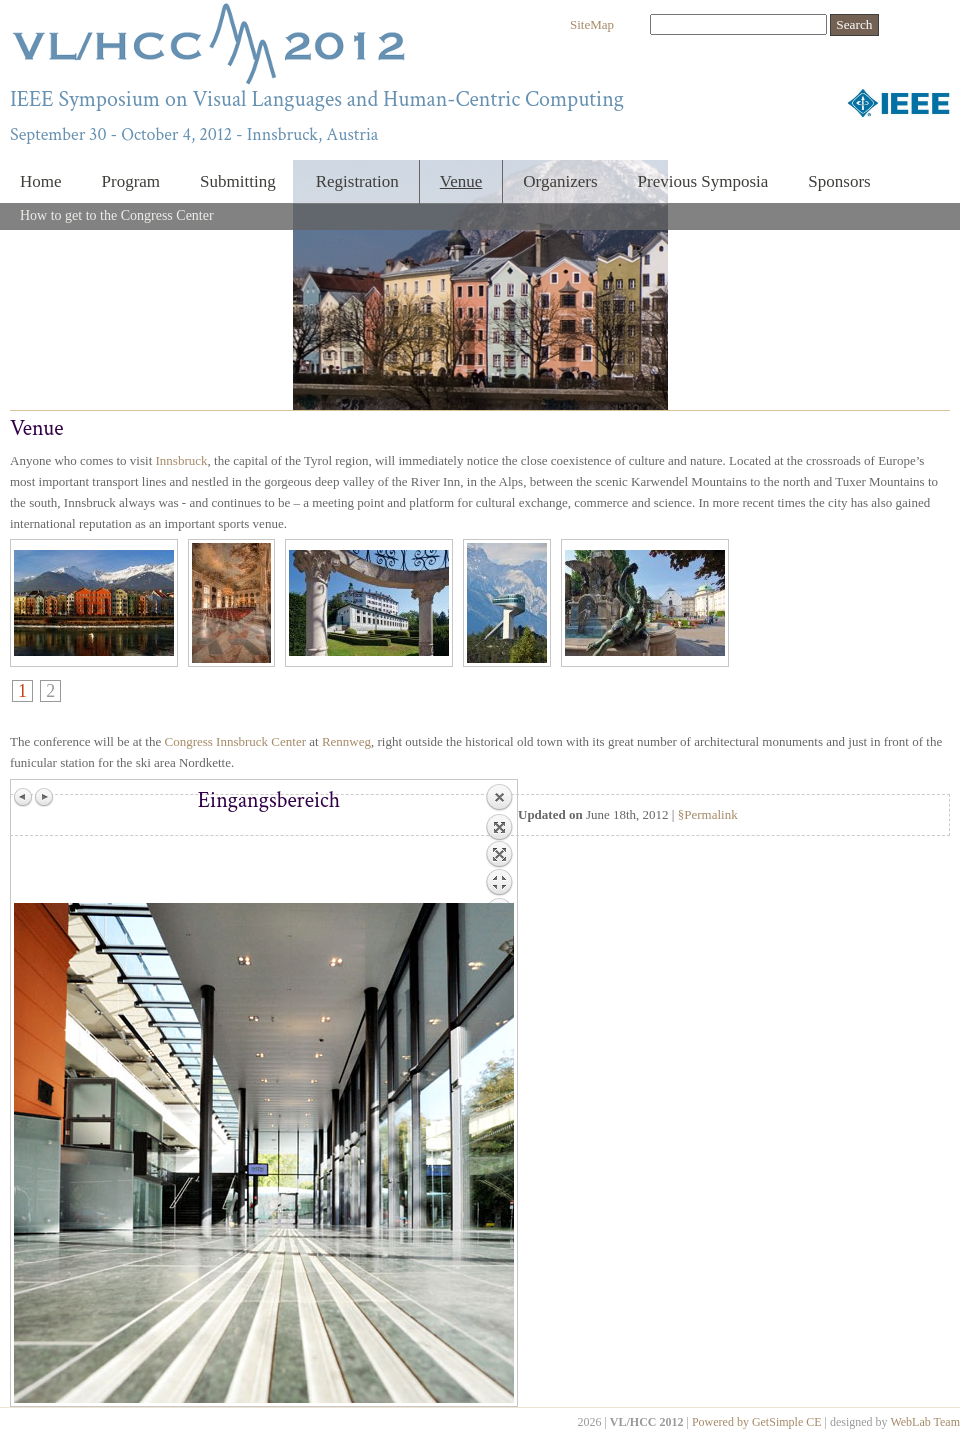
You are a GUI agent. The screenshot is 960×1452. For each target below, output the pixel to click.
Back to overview (499, 843)
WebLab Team (925, 1422)
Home (41, 181)
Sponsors (839, 181)
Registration (357, 181)
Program (131, 181)
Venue (461, 181)
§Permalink (708, 814)
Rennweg (346, 741)
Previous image (24, 797)
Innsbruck (182, 460)
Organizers (560, 181)
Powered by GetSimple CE (757, 1422)
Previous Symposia (703, 181)
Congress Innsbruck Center (235, 741)
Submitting (238, 181)
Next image (44, 797)
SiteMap (592, 24)
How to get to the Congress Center (117, 215)
